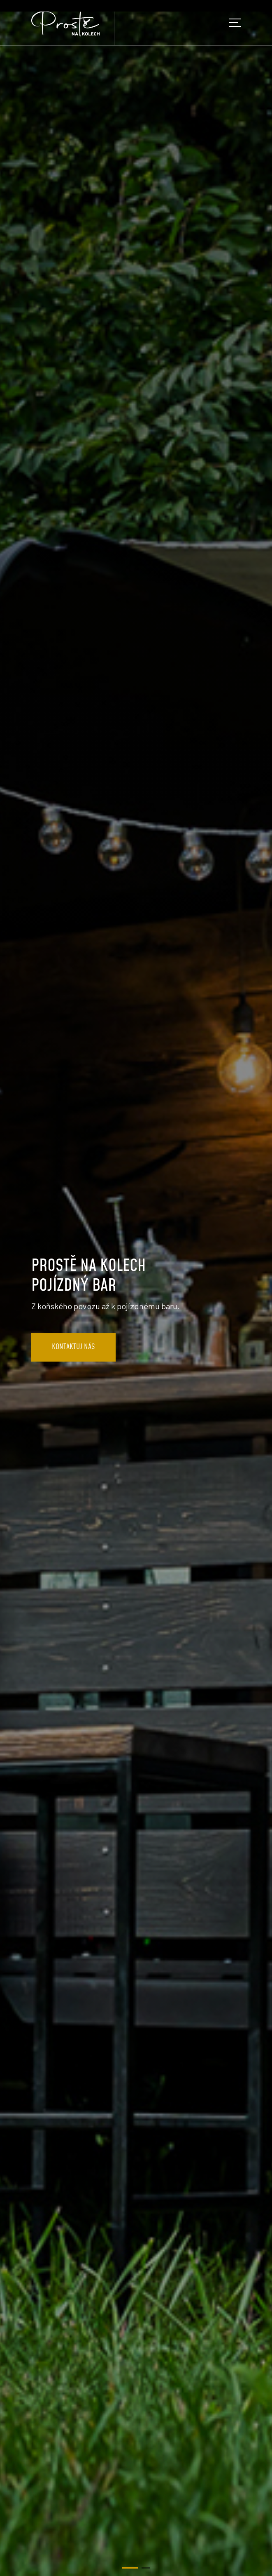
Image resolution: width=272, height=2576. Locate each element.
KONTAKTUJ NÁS (73, 1347)
